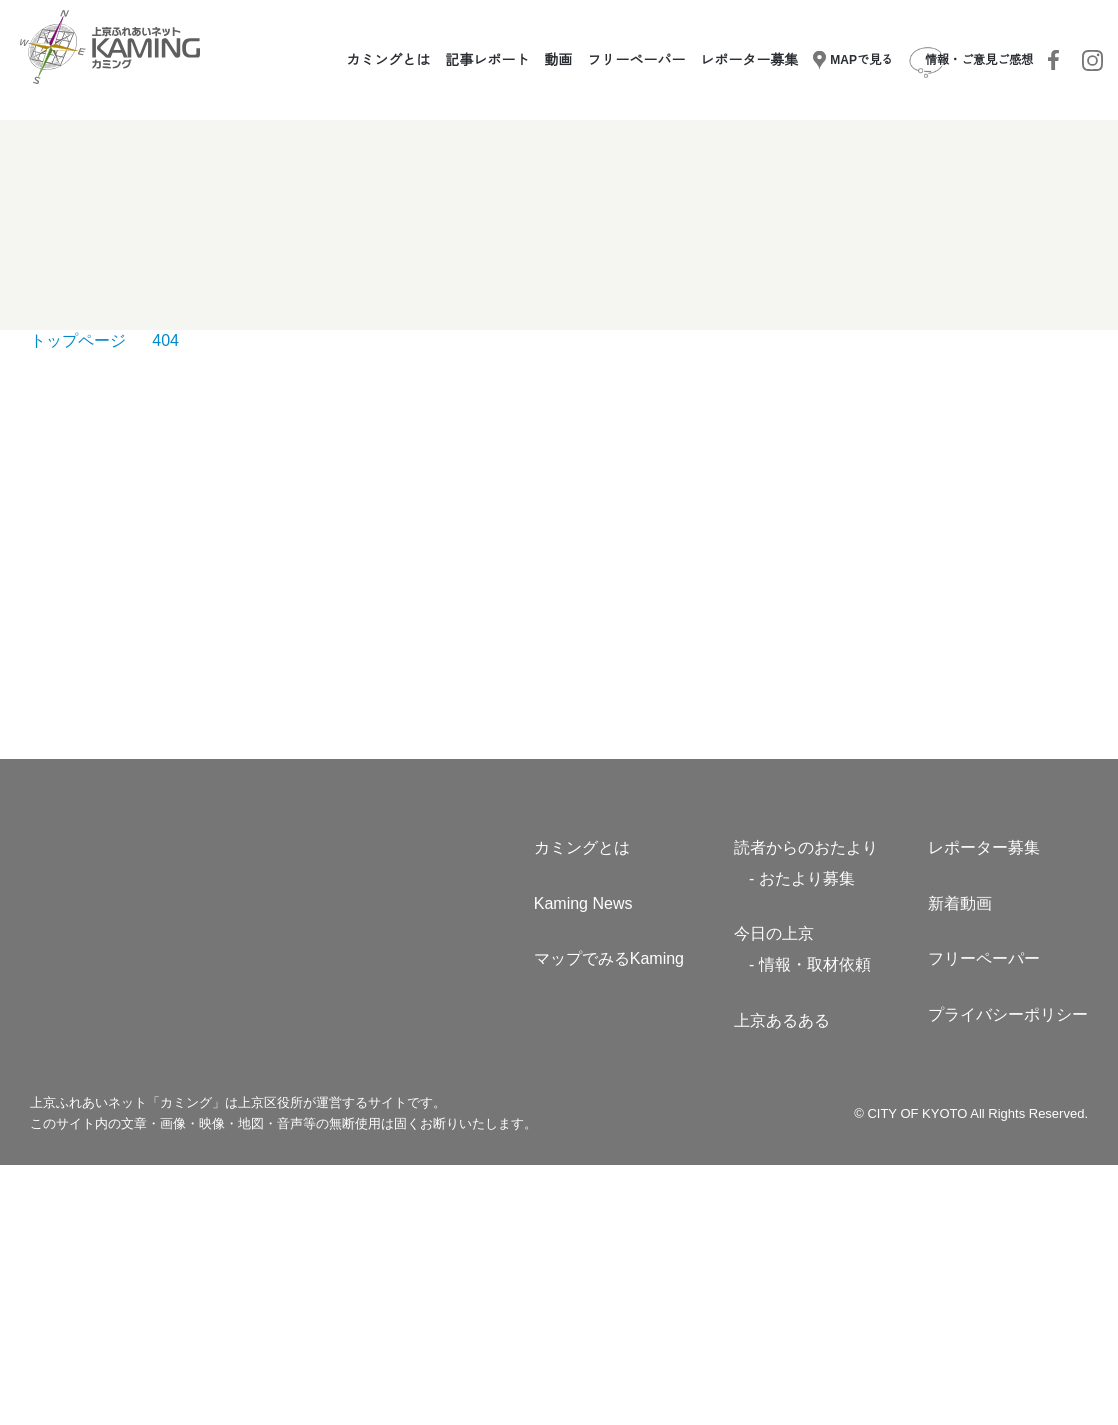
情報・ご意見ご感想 (970, 60)
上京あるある (782, 1280)
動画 (560, 60)
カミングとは (390, 60)
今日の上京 (774, 1194)
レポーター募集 (751, 60)
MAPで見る (854, 60)
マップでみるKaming (610, 1219)
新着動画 (960, 1163)
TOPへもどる (559, 584)
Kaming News (583, 1163)
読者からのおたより (806, 1108)
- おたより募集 (802, 1138)
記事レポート (489, 60)
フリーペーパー (638, 60)
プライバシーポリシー (1008, 1274)
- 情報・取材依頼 (810, 1224)
